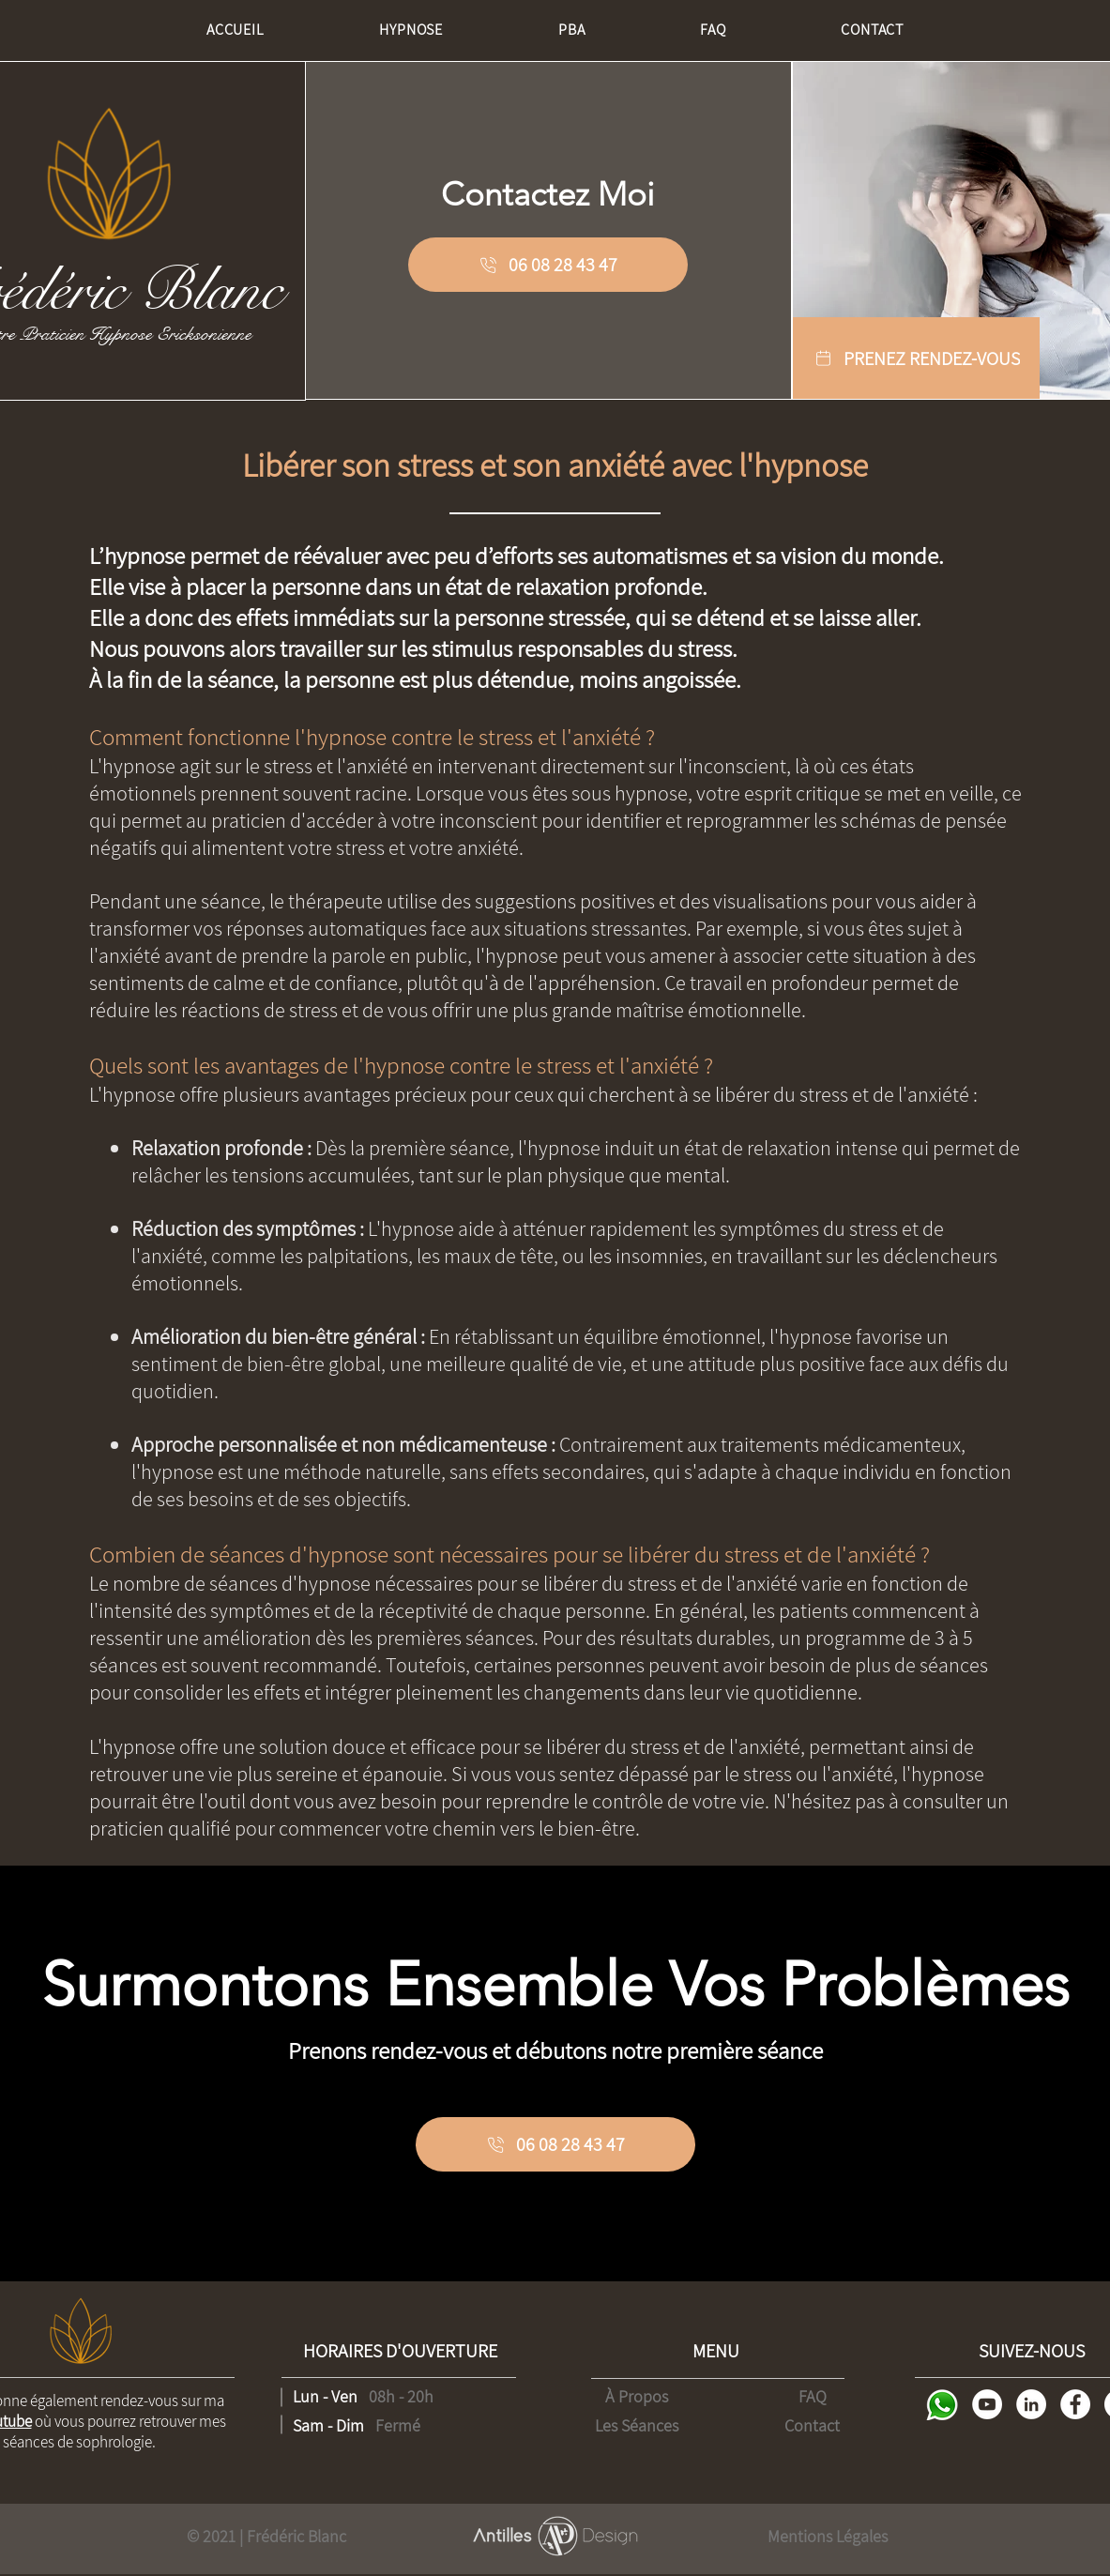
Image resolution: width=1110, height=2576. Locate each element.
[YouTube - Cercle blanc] (987, 2404)
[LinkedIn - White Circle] (1031, 2404)
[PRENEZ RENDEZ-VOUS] (916, 358)
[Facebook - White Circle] (1075, 2404)
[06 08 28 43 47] (548, 264)
